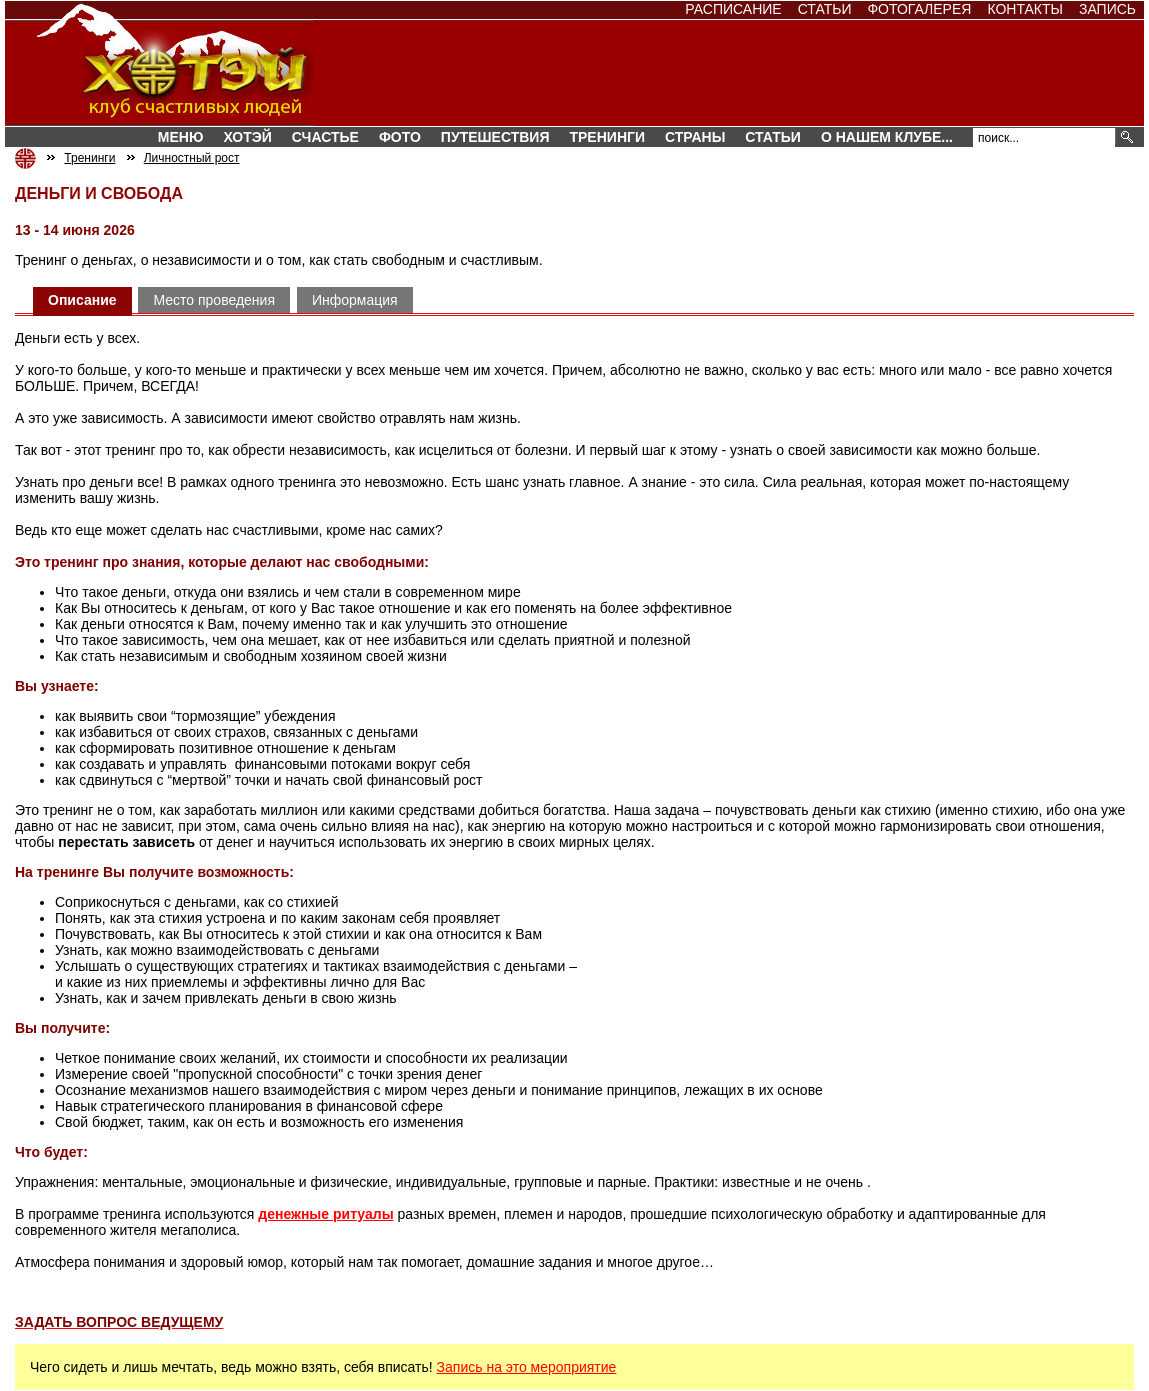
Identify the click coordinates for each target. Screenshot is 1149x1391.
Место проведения (214, 300)
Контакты (1025, 9)
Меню (181, 137)
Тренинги (607, 137)
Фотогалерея (919, 9)
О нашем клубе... (887, 137)
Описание (82, 300)
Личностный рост (192, 158)
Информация (355, 300)
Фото (400, 137)
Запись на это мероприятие (527, 1367)
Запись (1107, 9)
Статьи (825, 9)
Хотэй (247, 137)
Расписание (733, 9)
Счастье (325, 137)
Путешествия (495, 137)
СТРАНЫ (695, 137)
